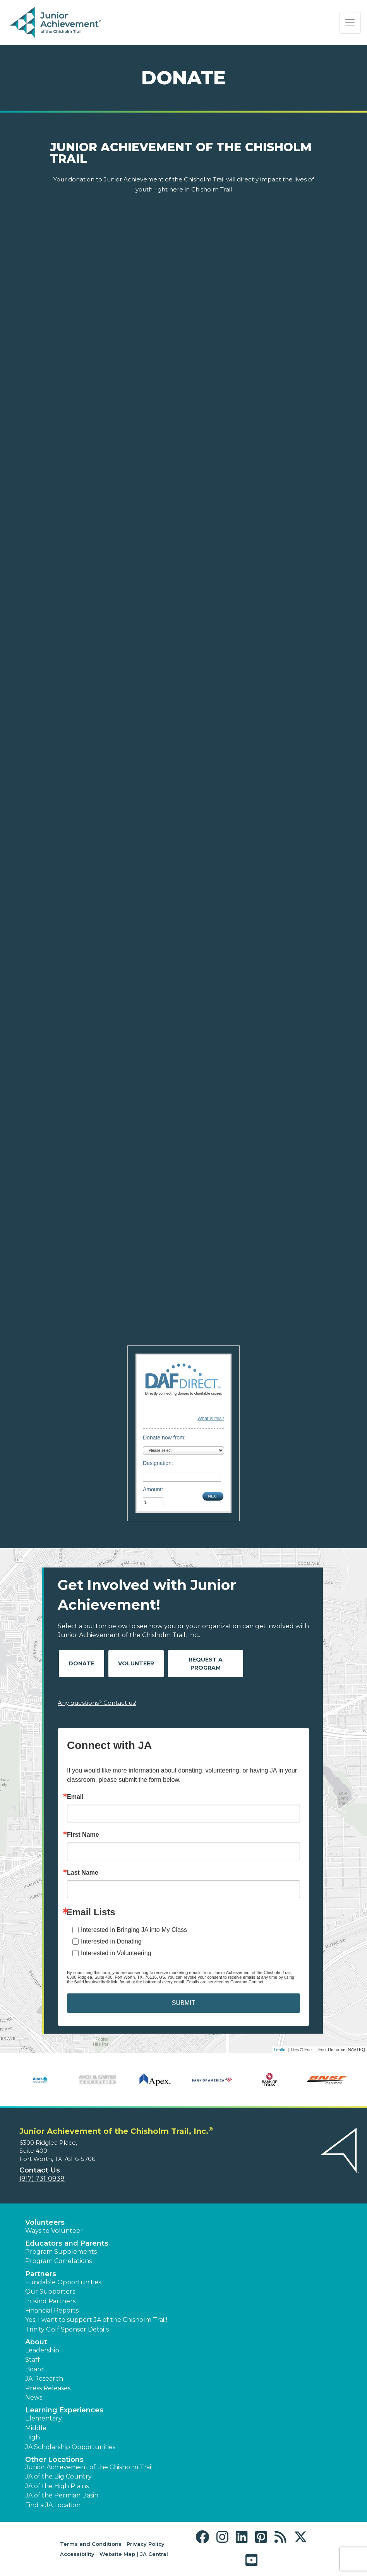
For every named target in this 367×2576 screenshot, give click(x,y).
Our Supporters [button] (50, 2291)
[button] (204, 2537)
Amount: (153, 1489)
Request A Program (206, 1663)
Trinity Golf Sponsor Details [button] (67, 2329)
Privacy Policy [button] (146, 2544)
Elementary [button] (43, 2418)
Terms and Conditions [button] (91, 2544)
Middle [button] (35, 2428)
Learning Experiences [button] (64, 2410)
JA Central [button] (154, 2554)
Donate (81, 1663)
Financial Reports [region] (52, 2310)
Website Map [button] (117, 2554)
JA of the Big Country (58, 2476)
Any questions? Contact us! (97, 1702)
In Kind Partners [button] (50, 2301)
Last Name (82, 1873)
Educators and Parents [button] (66, 2243)
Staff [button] (32, 2359)
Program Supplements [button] (61, 2251)
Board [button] (34, 2369)
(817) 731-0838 (42, 2178)
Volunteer (136, 1663)
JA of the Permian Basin (61, 2495)
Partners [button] (40, 2273)
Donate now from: (164, 1437)
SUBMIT (183, 2003)
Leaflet (280, 2049)
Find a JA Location (53, 2505)
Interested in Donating (111, 1941)
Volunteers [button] (45, 2222)
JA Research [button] (44, 2378)
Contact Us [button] (39, 2170)
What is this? (210, 1418)
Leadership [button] (42, 2350)
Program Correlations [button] (58, 2261)
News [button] (33, 2397)
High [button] (32, 2437)
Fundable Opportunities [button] (63, 2282)
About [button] (36, 2341)
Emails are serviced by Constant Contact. (225, 1981)
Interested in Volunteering (116, 1953)
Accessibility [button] (77, 2554)
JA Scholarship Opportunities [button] (70, 2447)
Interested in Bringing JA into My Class (134, 1929)
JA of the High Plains (57, 2486)
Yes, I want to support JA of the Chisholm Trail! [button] (96, 2319)
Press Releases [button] (47, 2388)
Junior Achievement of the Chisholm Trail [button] (89, 2467)
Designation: (158, 1463)
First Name (83, 1835)
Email (75, 1797)
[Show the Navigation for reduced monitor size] (350, 23)
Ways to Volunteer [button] (54, 2230)
